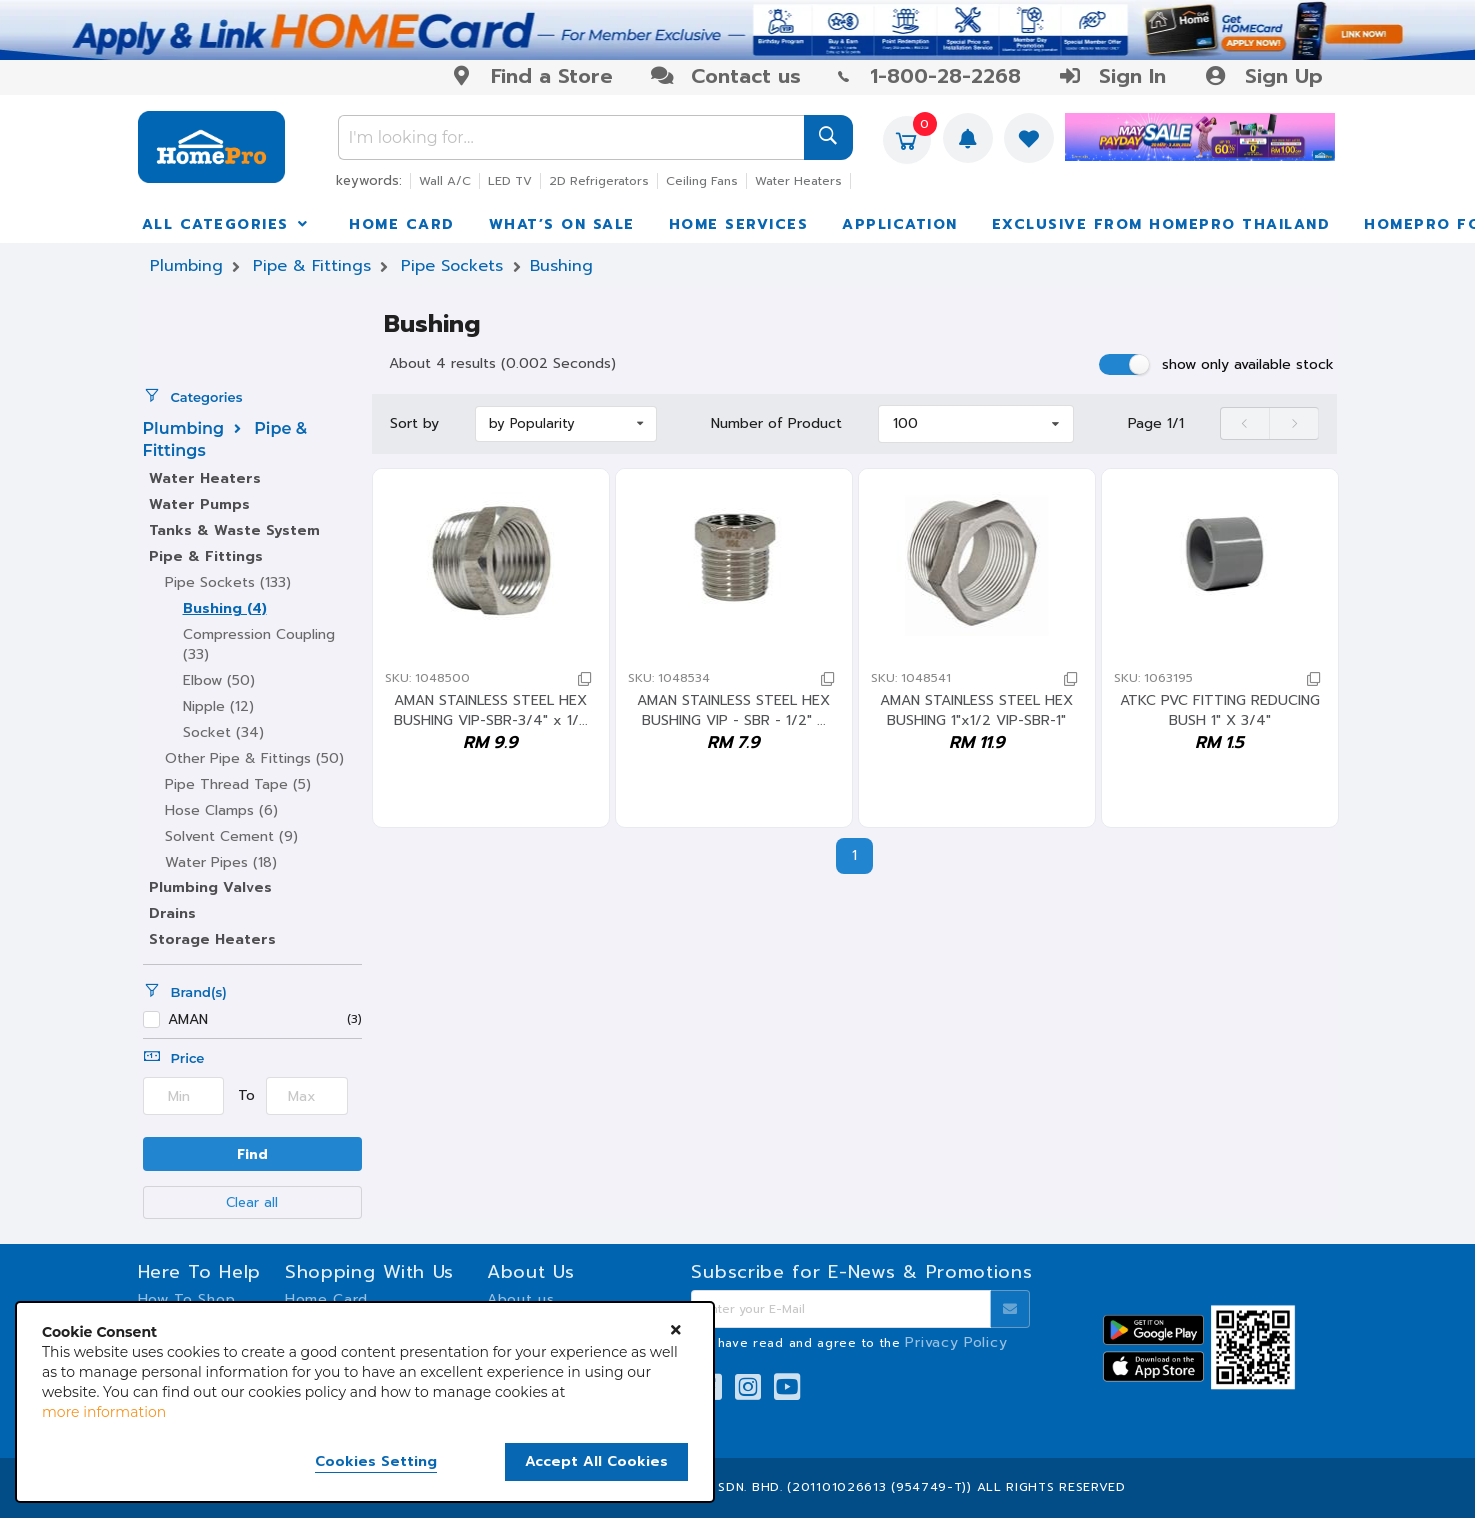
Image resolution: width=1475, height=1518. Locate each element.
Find (252, 1154)
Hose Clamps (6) (221, 810)
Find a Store (531, 76)
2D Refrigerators (599, 181)
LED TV (510, 181)
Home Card (326, 1299)
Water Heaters (798, 181)
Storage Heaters (212, 939)
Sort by (414, 424)
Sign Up (1262, 76)
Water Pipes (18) (221, 862)
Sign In (1112, 76)
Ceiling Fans (702, 181)
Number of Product (776, 424)
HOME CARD (402, 224)
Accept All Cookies (596, 1461)
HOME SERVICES (739, 224)
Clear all (252, 1202)
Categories (193, 397)
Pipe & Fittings (312, 266)
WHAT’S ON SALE (562, 224)
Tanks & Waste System (234, 530)
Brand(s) (185, 992)
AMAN (188, 1020)
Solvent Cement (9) (231, 836)
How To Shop (187, 1299)
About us (521, 1299)
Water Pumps (199, 504)
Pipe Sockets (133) (228, 582)
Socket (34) (223, 732)
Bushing (561, 266)
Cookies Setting (376, 1462)
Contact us (725, 76)
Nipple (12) (218, 706)
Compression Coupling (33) (259, 644)
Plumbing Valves (210, 887)
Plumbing (186, 266)
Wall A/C (445, 181)
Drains (172, 913)
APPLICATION (900, 224)
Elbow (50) (219, 680)
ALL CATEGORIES (227, 224)
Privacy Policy (956, 1342)
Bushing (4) (225, 608)
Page (1156, 424)
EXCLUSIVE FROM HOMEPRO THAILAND (1161, 224)
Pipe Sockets (452, 266)
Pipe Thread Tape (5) (238, 784)
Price (174, 1058)
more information (104, 1412)
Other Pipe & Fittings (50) (254, 758)
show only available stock (1248, 364)
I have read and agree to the (858, 1343)
